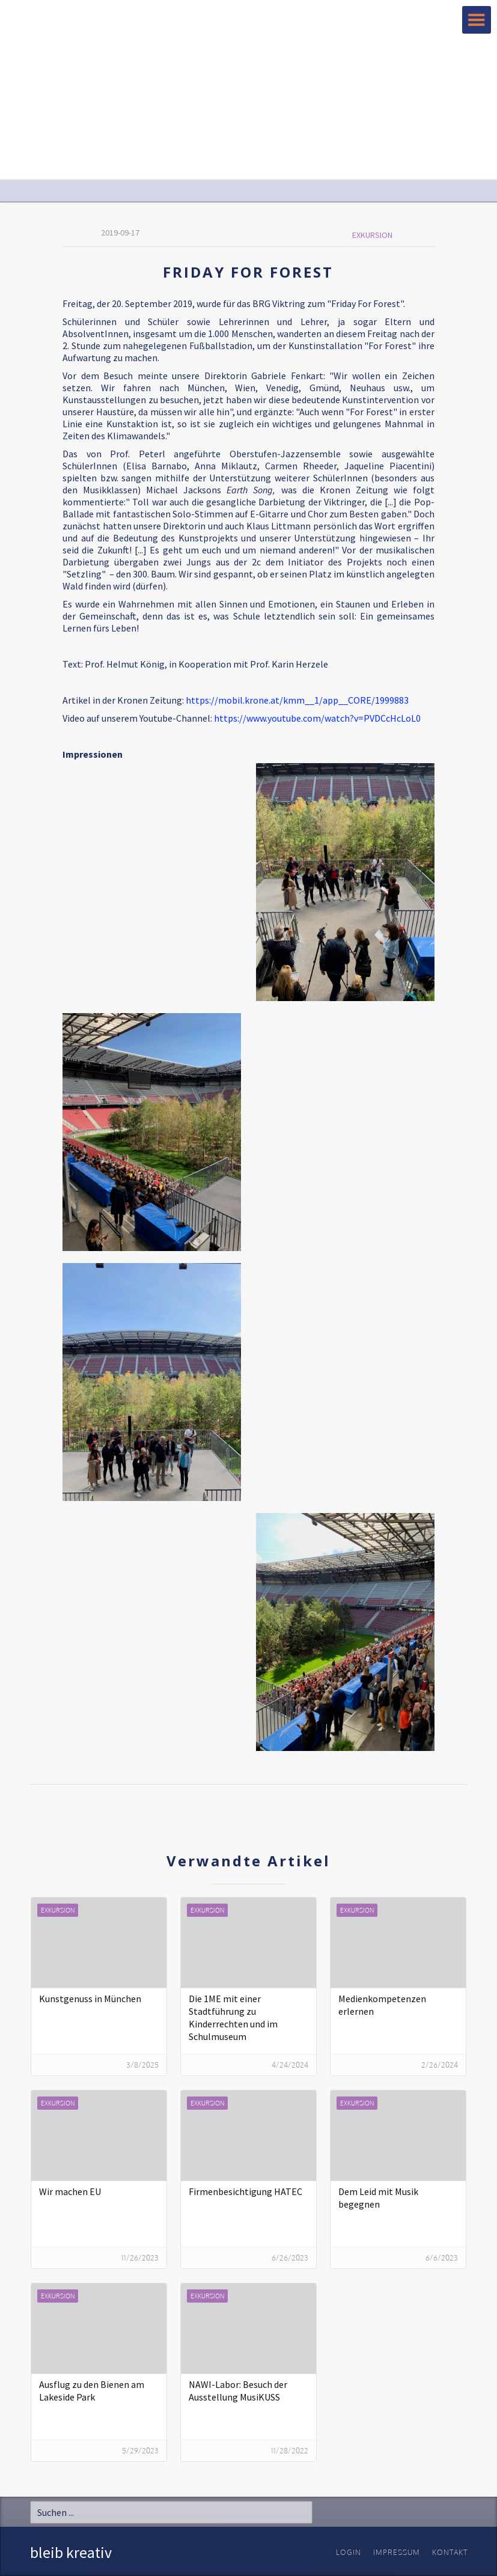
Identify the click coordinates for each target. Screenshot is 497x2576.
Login (348, 2552)
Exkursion (372, 235)
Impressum (396, 2552)
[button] (476, 20)
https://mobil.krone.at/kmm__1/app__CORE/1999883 (297, 700)
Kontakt (450, 2552)
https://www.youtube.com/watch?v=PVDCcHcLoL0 (317, 718)
